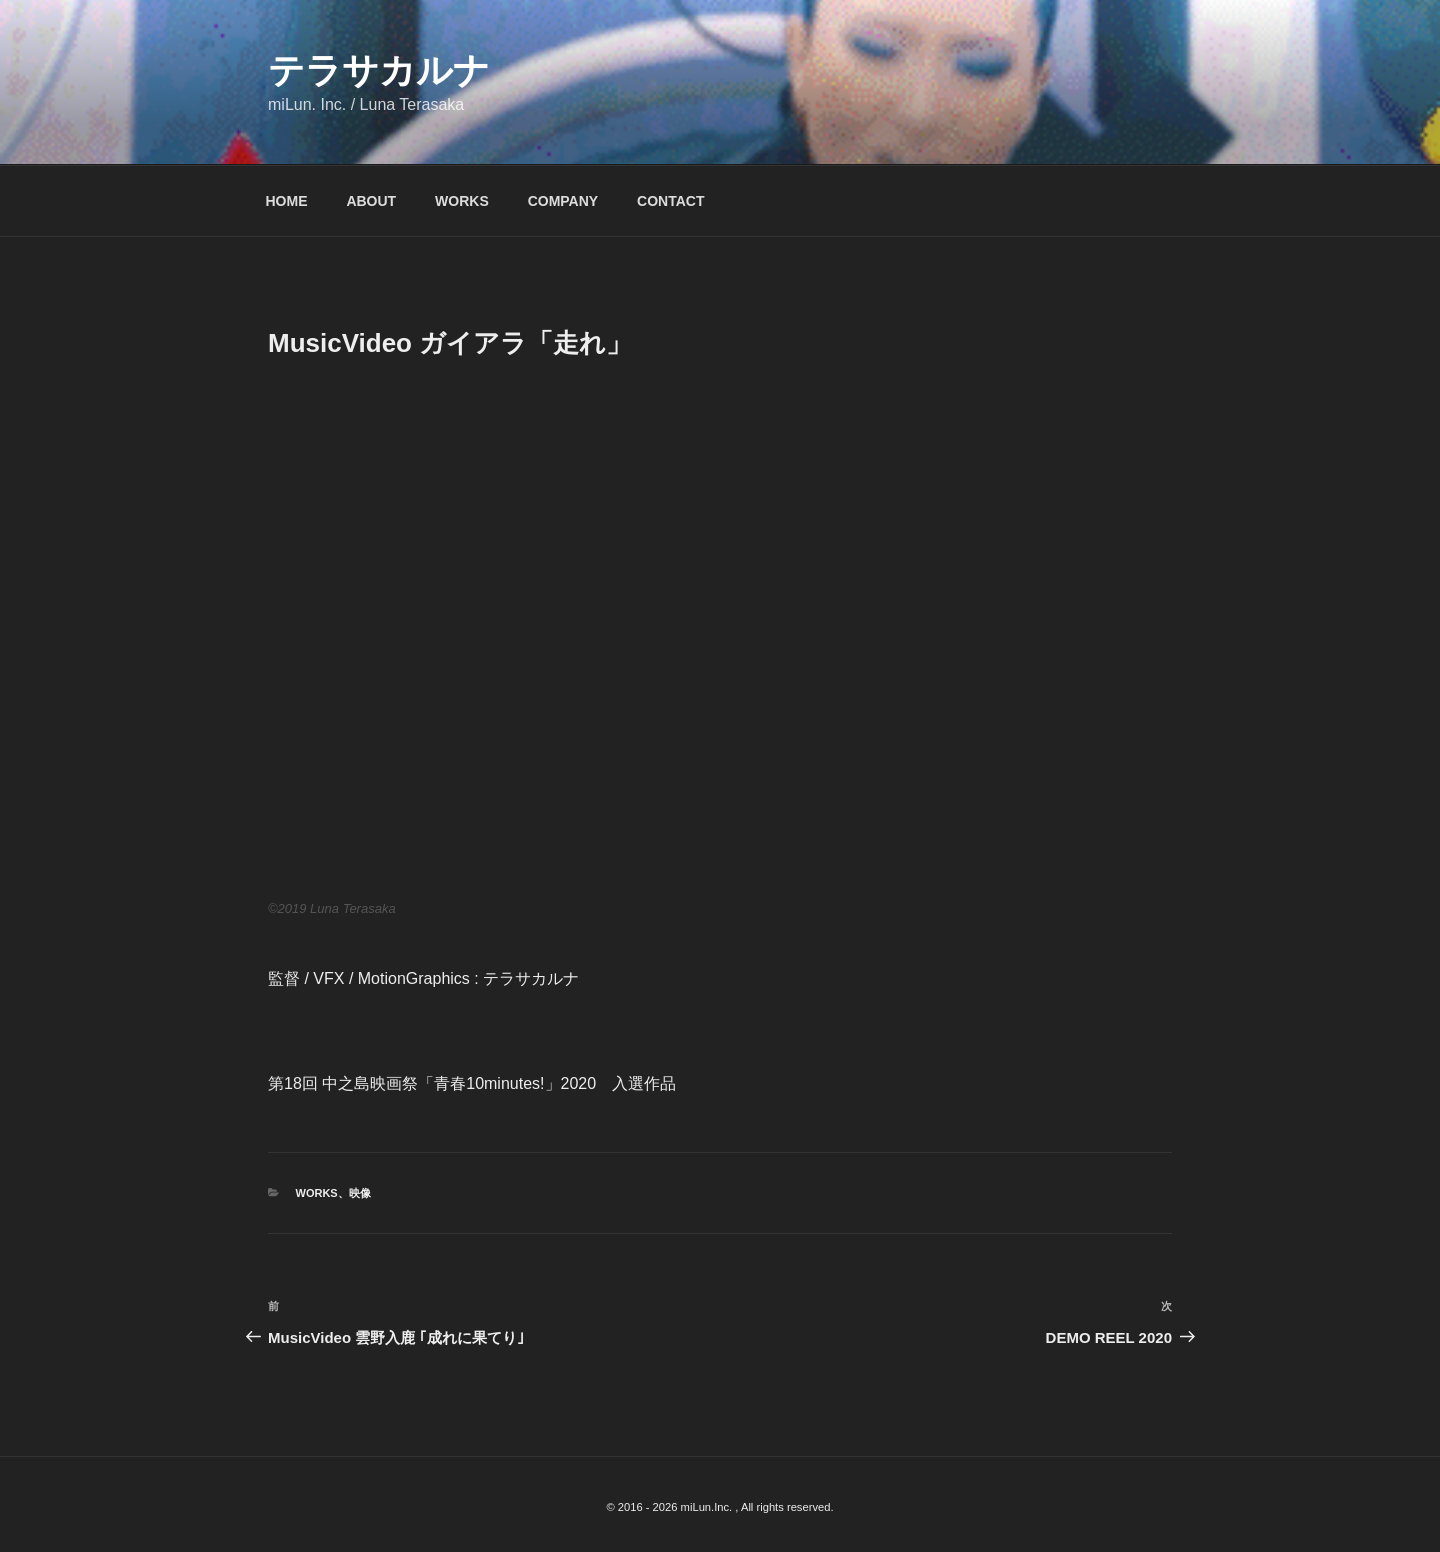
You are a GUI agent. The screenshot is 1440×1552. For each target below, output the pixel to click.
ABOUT (371, 201)
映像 (360, 1193)
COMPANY (563, 201)
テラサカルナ (379, 70)
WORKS (462, 201)
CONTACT (670, 201)
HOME (287, 201)
